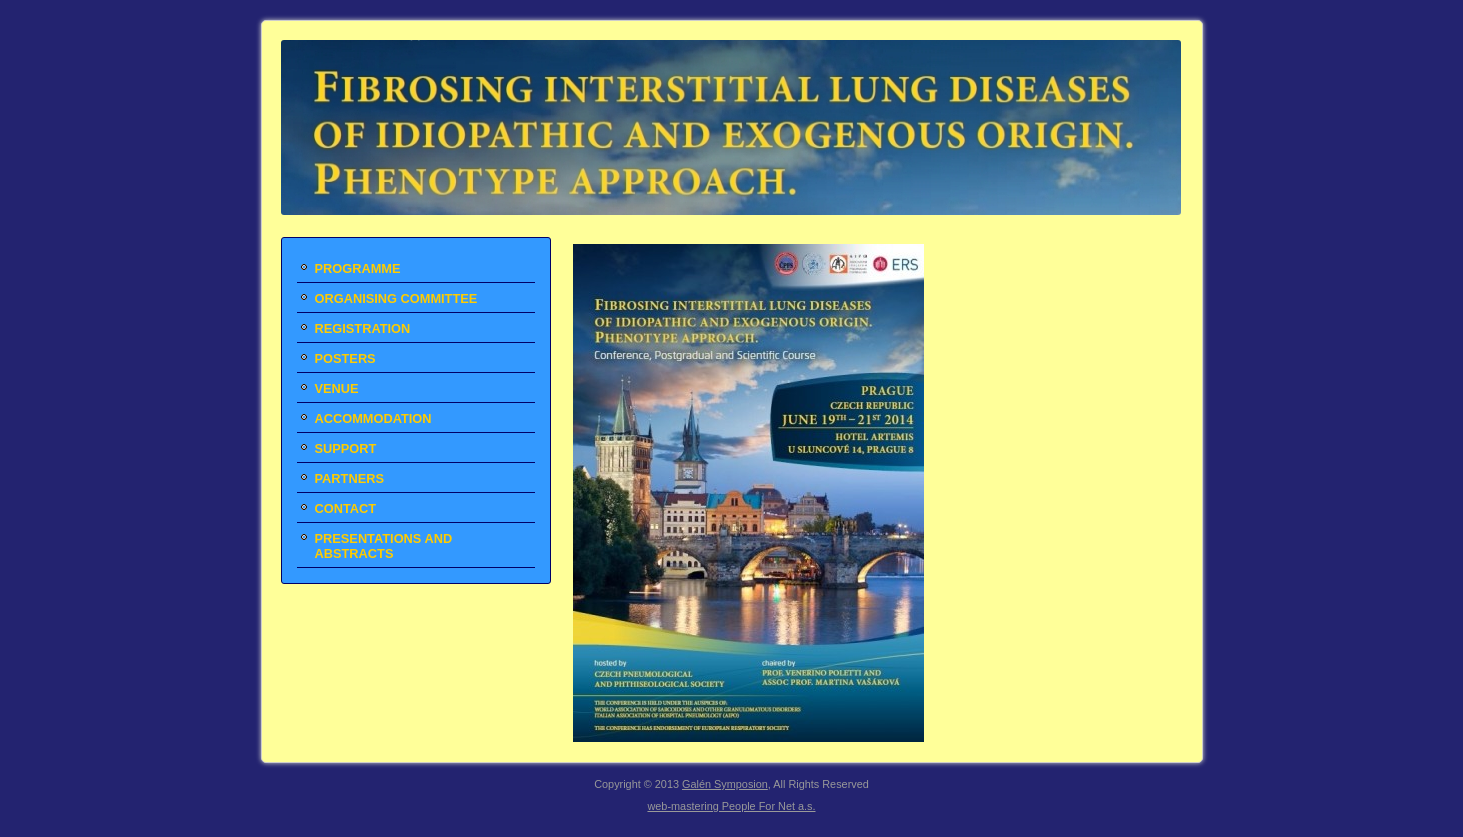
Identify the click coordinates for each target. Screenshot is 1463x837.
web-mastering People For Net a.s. (731, 806)
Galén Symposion (725, 784)
